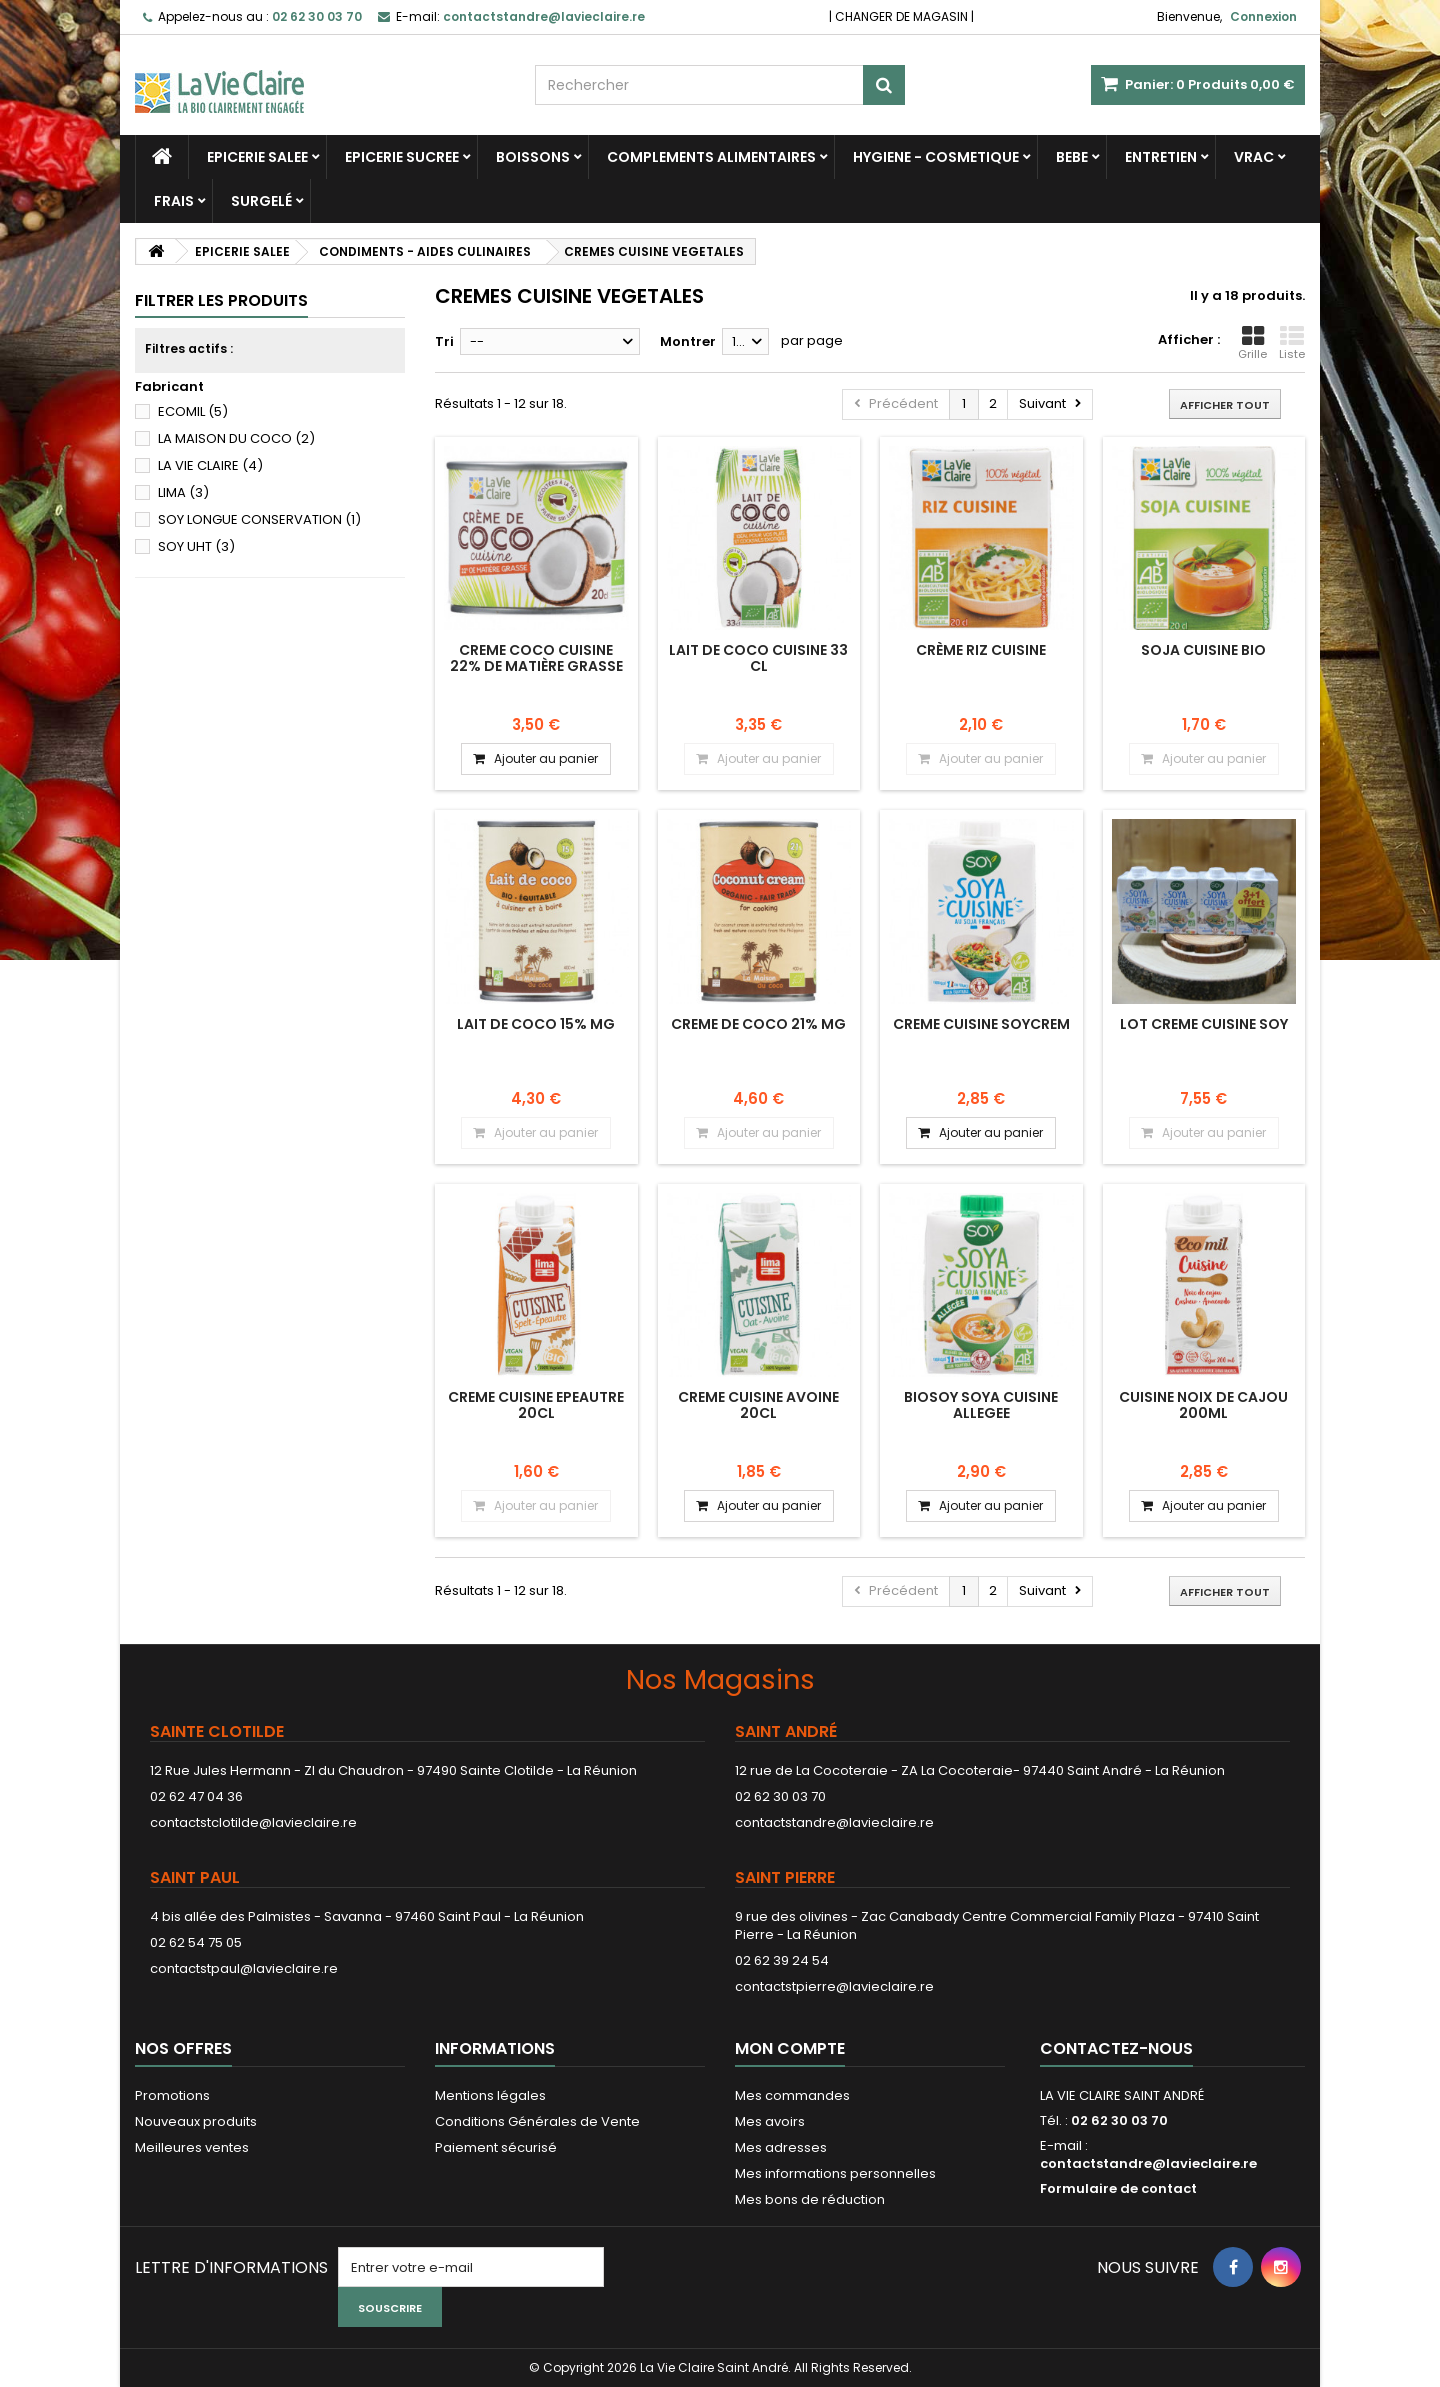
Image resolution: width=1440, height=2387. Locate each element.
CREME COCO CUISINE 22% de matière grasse (536, 658)
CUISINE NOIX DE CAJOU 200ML (1203, 1405)
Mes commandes (792, 2095)
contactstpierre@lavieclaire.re (834, 1986)
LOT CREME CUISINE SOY (1204, 1024)
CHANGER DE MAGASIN (901, 16)
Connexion (1263, 16)
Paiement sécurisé (496, 2147)
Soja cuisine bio (1203, 650)
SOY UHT (196, 546)
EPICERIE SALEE (257, 157)
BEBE (1072, 157)
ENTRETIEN (1161, 157)
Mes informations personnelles (835, 2173)
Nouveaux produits (196, 2121)
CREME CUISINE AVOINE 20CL (758, 1405)
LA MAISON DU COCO (236, 438)
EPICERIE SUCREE (402, 157)
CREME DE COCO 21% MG (758, 1024)
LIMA (183, 492)
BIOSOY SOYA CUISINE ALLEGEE (981, 1405)
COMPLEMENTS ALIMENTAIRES (711, 157)
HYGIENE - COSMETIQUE (936, 157)
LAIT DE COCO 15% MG (536, 1024)
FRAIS (174, 201)
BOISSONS (533, 157)
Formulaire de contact (1118, 2188)
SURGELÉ (261, 201)
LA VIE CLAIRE (210, 465)
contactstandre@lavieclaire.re (834, 1822)
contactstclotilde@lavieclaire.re (253, 1822)
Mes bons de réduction (810, 2199)
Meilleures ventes (192, 2147)
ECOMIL (193, 411)
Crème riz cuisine (981, 650)
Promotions (172, 2095)
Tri (444, 341)
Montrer (688, 341)
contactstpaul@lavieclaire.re (244, 1968)
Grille (1252, 343)
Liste (1292, 343)
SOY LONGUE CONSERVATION (259, 519)
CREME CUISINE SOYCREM (981, 1024)
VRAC (1254, 157)
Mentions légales (490, 2095)
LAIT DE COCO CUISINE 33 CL (758, 658)
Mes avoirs (770, 2121)
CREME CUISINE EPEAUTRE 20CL (536, 1405)
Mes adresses (781, 2147)
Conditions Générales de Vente (537, 2121)
